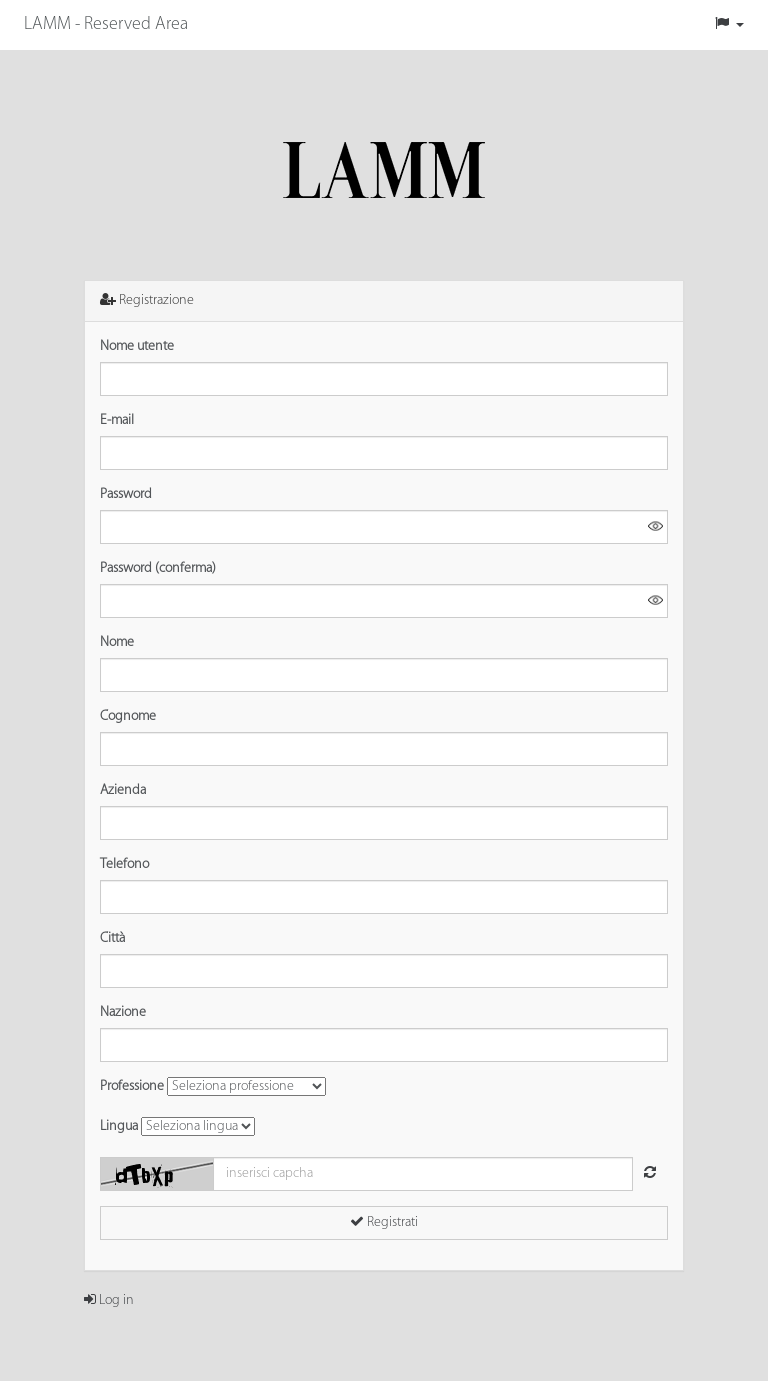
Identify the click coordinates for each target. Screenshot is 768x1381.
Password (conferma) (158, 568)
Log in (109, 1300)
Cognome (128, 716)
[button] (728, 25)
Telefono (124, 864)
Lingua (119, 1126)
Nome (117, 642)
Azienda (123, 790)
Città (112, 938)
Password (126, 494)
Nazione (123, 1012)
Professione (132, 1086)
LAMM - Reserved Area (106, 24)
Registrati (384, 1222)
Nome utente (137, 346)
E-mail (117, 420)
